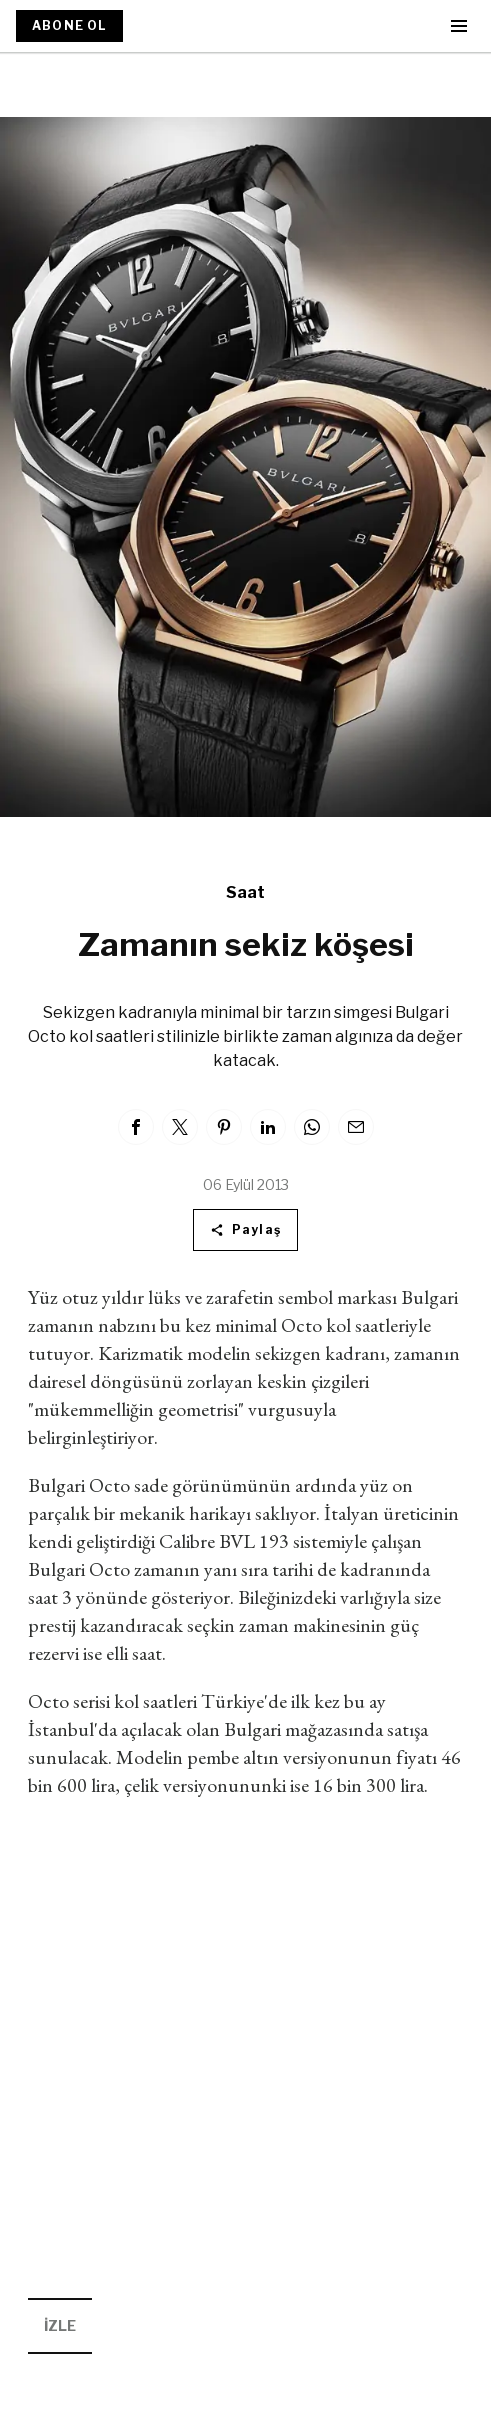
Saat (245, 892)
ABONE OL (69, 25)
